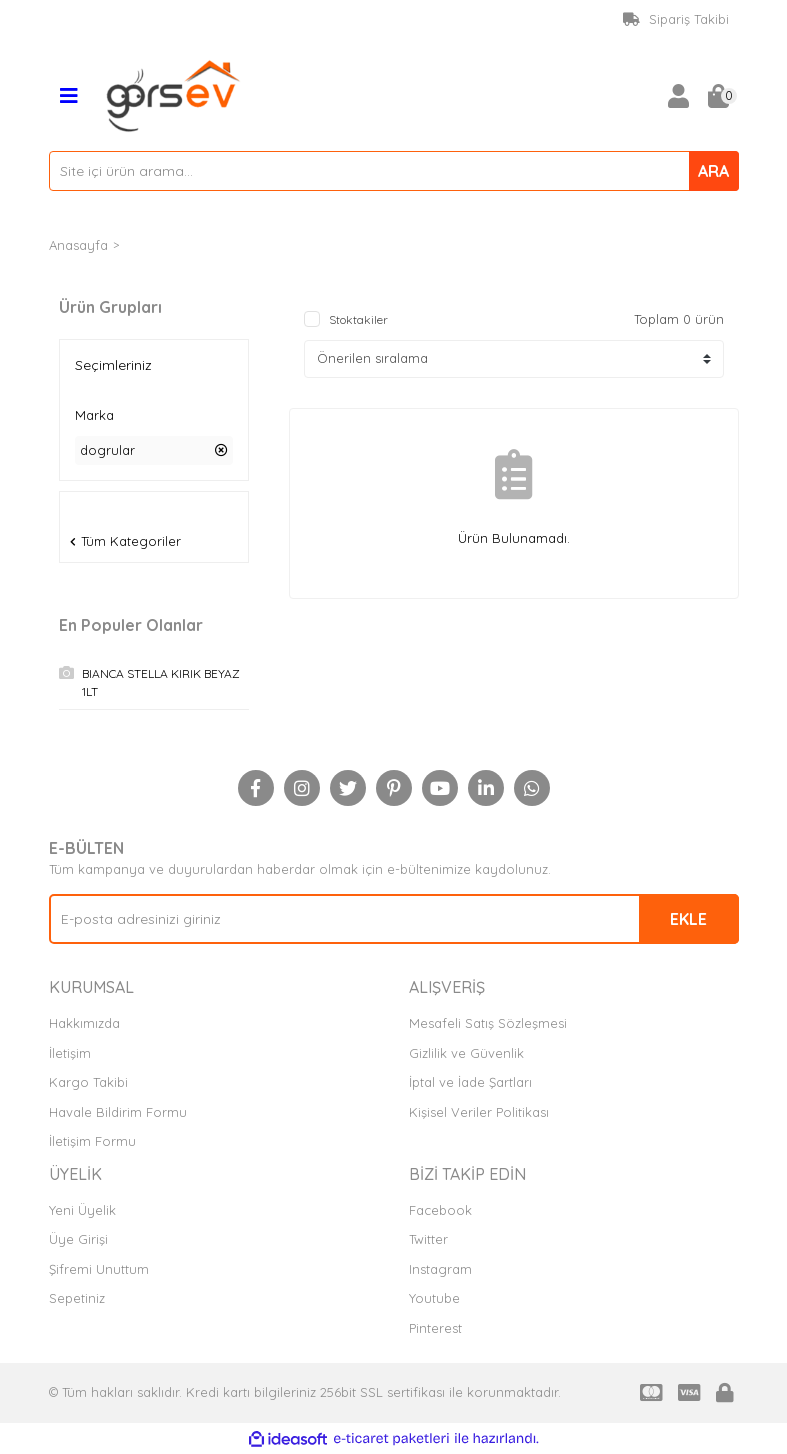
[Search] (394, 171)
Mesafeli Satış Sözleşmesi (488, 1023)
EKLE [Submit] (688, 919)
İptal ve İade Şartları (470, 1082)
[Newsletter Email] (394, 919)
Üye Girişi (78, 1239)
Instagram (440, 1269)
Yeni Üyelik (82, 1210)
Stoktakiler (358, 319)
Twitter (428, 1239)
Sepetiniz (77, 1298)
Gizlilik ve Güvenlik (466, 1053)
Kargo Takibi (88, 1082)
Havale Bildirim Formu (118, 1112)
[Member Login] (679, 96)
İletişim (70, 1053)
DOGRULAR (160, 245)
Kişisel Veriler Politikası (479, 1112)
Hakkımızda (84, 1023)
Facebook (440, 1210)
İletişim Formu (92, 1141)
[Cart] (719, 96)
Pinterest (435, 1328)
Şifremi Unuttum (99, 1269)
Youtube (434, 1298)
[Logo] (174, 94)
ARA (713, 171)
